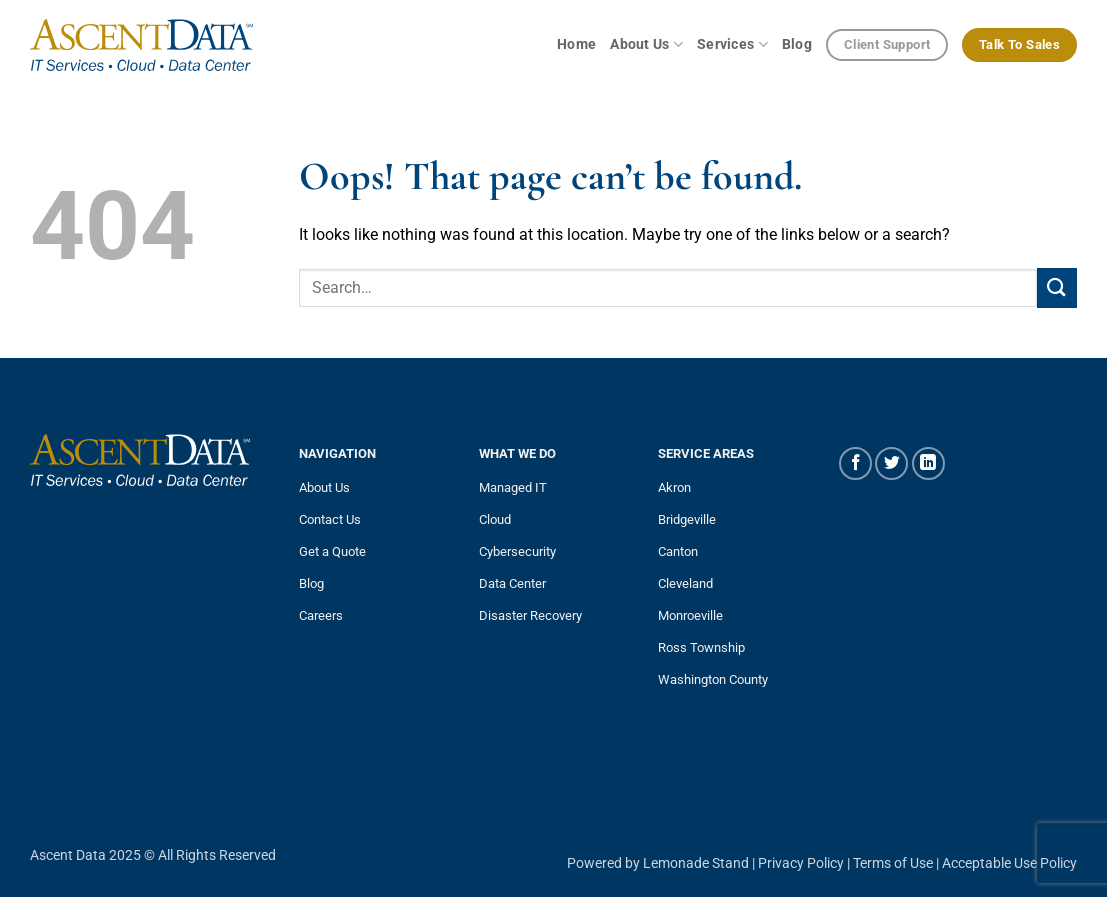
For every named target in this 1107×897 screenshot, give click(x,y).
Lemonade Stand (696, 863)
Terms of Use (893, 863)
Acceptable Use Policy (1009, 863)
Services (732, 44)
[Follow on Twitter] (891, 463)
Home (576, 44)
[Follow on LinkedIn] (928, 463)
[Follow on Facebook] (855, 463)
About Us (646, 44)
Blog (797, 44)
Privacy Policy (801, 863)
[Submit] (1057, 287)
